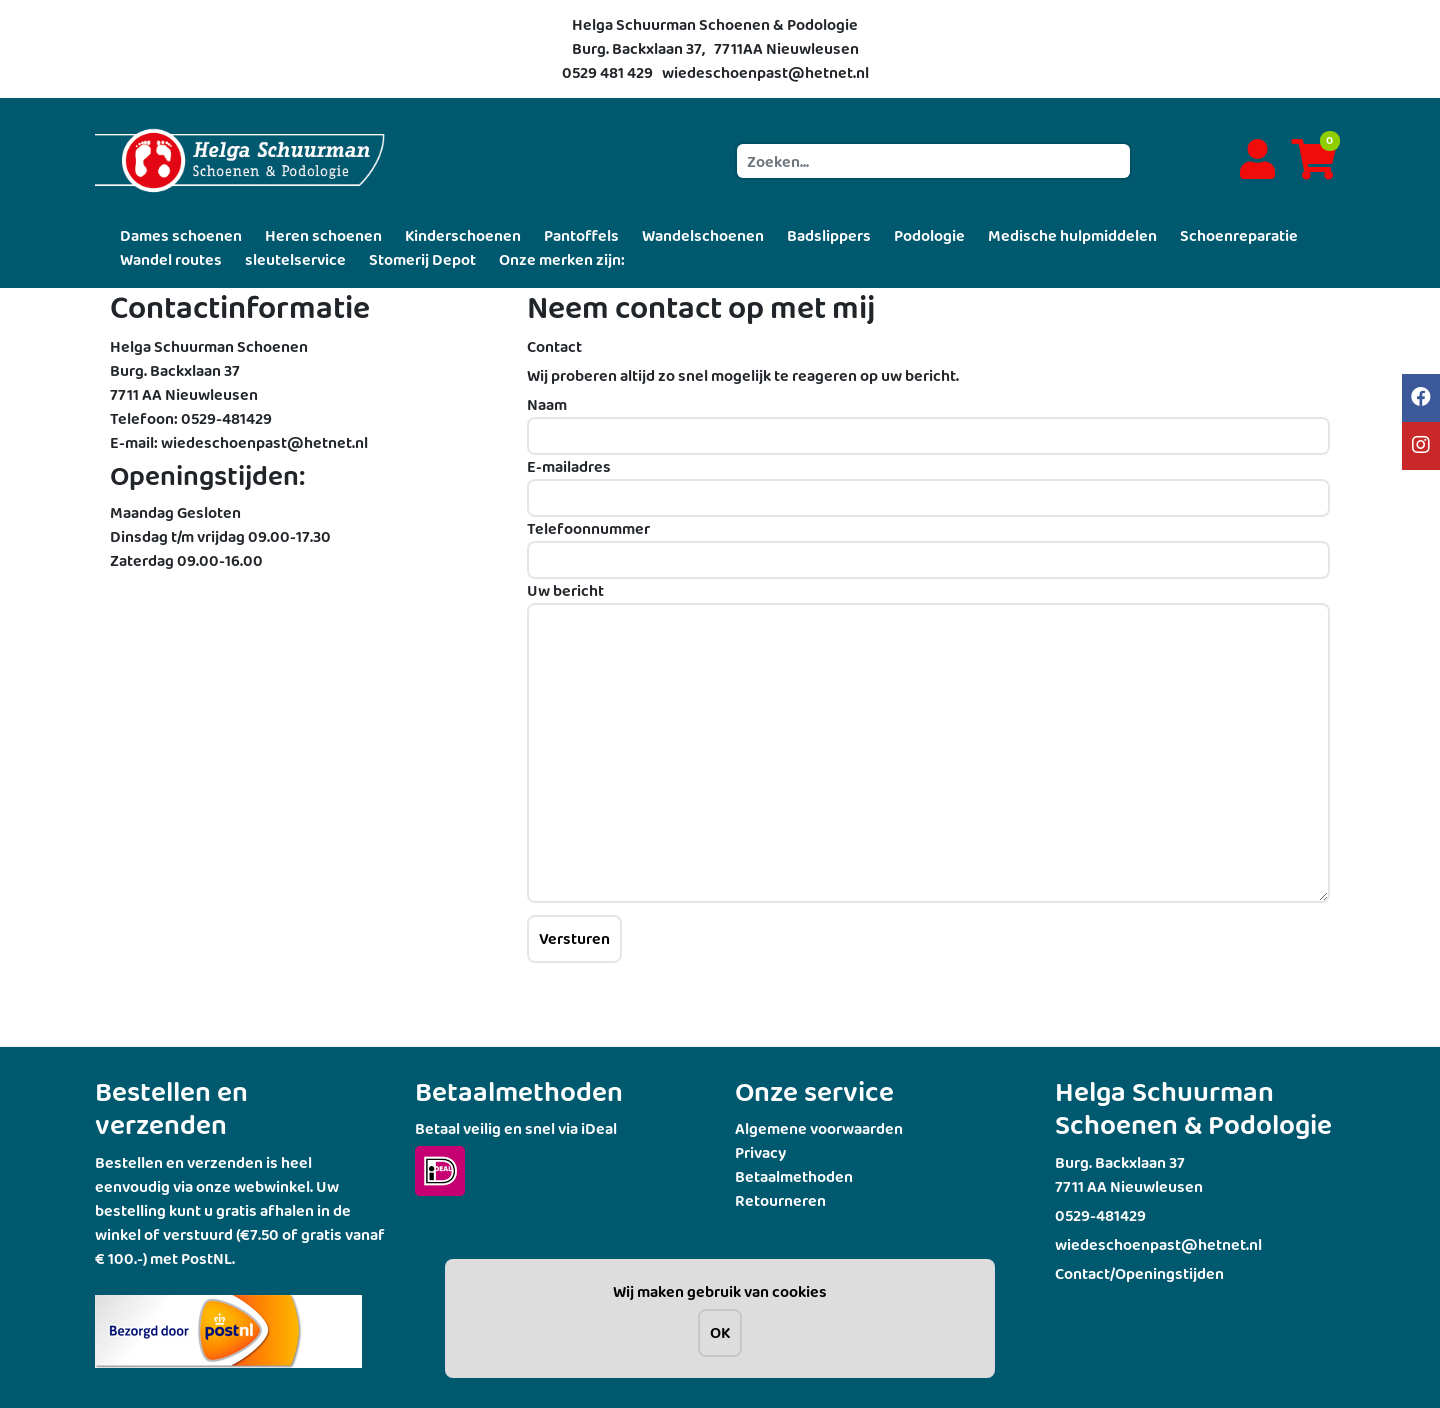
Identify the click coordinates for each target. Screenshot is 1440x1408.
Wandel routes (171, 259)
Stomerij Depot (422, 259)
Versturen (574, 938)
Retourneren (780, 1200)
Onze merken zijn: (562, 259)
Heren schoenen (323, 235)
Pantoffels (581, 235)
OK (720, 1332)
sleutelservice (295, 259)
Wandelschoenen (703, 235)
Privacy (760, 1152)
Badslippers (829, 235)
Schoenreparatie (1239, 235)
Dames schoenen (181, 235)
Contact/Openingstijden (1139, 1273)
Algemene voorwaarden (819, 1128)
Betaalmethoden (794, 1176)
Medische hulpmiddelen (1072, 235)
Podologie (929, 235)
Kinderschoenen (463, 235)
